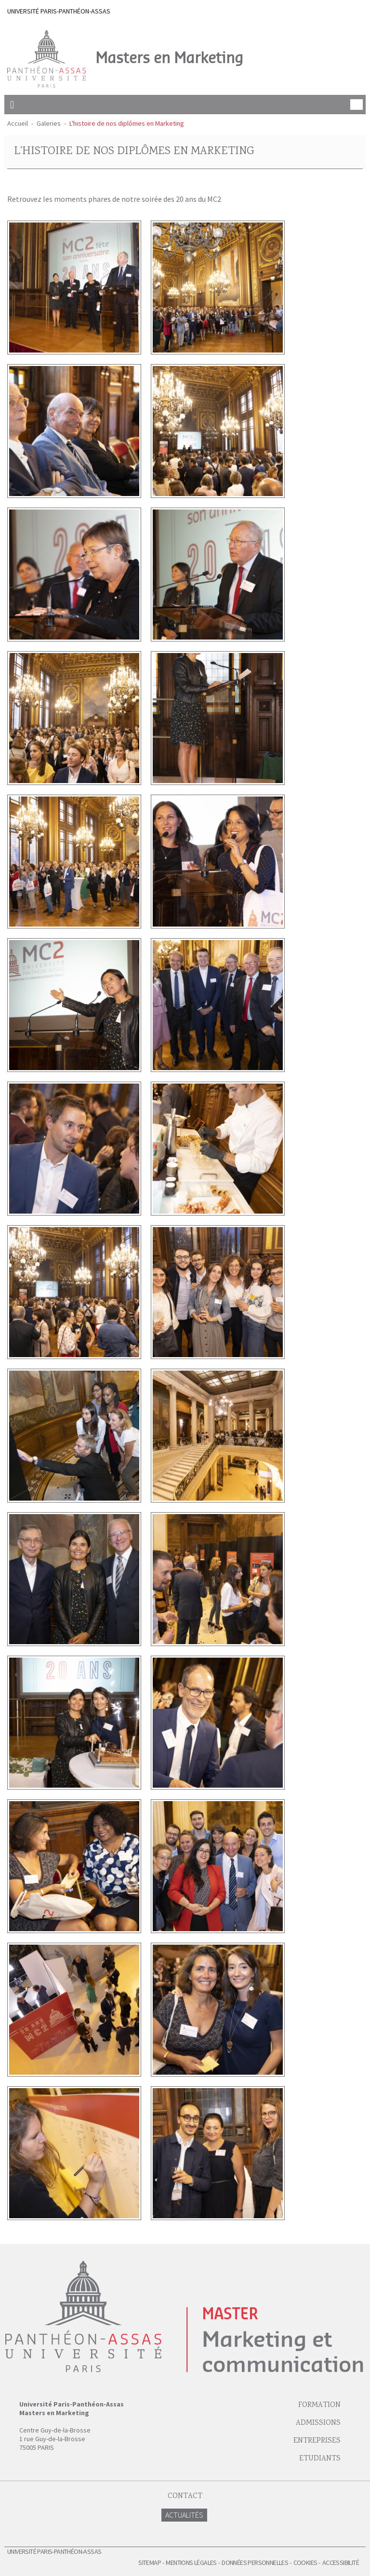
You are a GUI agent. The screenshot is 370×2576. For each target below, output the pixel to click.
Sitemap (149, 2562)
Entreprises (317, 2440)
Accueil (17, 123)
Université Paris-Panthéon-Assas (54, 2551)
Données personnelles (255, 2562)
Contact (185, 2496)
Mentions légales (191, 2562)
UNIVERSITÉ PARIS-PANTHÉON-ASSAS (58, 11)
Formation (319, 2405)
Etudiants (320, 2458)
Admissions (318, 2423)
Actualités (184, 2515)
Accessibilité (340, 2562)
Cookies (305, 2562)
